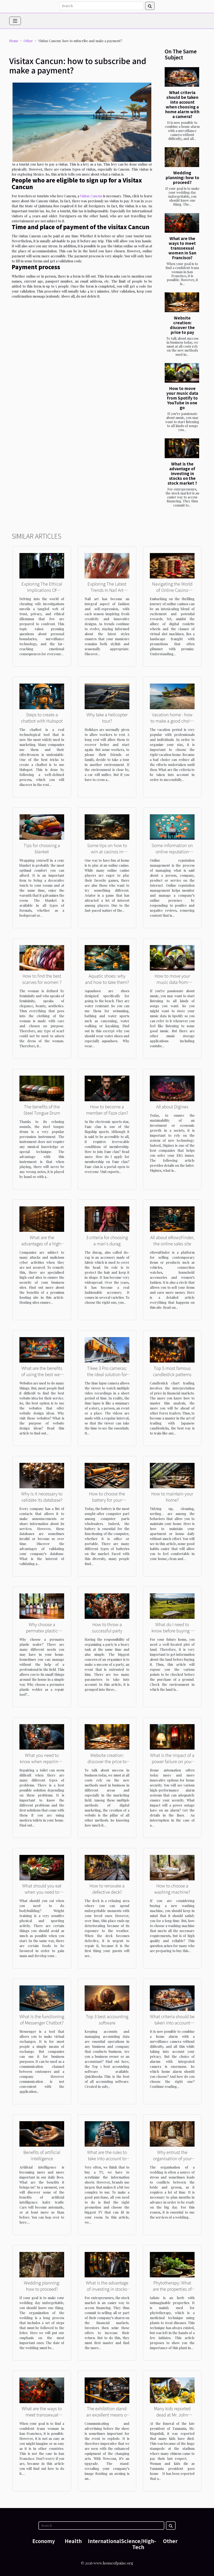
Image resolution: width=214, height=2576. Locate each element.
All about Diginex (172, 1106)
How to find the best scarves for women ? (41, 979)
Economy (43, 2541)
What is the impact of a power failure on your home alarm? (172, 1761)
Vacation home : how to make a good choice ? (172, 720)
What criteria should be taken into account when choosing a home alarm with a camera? (182, 104)
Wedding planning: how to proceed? (182, 177)
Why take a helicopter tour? (107, 717)
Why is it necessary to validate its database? (41, 1496)
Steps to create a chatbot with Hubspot (42, 717)
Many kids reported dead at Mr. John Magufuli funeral (172, 2414)
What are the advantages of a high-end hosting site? (41, 1243)
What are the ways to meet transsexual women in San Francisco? (182, 247)
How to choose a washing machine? (172, 1888)
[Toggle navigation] (15, 21)
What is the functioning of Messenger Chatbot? (41, 2019)
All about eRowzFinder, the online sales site (172, 1240)
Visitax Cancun (91, 196)
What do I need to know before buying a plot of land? (172, 1630)
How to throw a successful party (107, 1627)
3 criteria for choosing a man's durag (107, 1240)
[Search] (101, 6)
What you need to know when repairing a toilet (42, 1761)
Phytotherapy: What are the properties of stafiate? (172, 2288)
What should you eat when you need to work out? (41, 1891)
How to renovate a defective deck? (107, 1888)
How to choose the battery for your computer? (107, 1499)
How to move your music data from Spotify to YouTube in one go (182, 397)
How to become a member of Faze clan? (107, 1109)
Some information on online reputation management (172, 851)
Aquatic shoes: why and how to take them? (107, 979)
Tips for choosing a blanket (42, 848)
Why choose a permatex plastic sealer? (42, 1630)
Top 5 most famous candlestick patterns (172, 1371)
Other (28, 41)
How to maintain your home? (172, 1496)
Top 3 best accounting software (107, 2019)
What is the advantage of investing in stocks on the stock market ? (182, 473)
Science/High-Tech (138, 2544)
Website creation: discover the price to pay (182, 325)
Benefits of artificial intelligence (41, 2155)
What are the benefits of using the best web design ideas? (41, 1374)
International (104, 2541)
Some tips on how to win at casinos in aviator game (107, 851)
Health (73, 2541)
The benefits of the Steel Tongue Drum (41, 1109)
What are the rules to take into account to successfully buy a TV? (107, 2158)
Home (13, 41)
